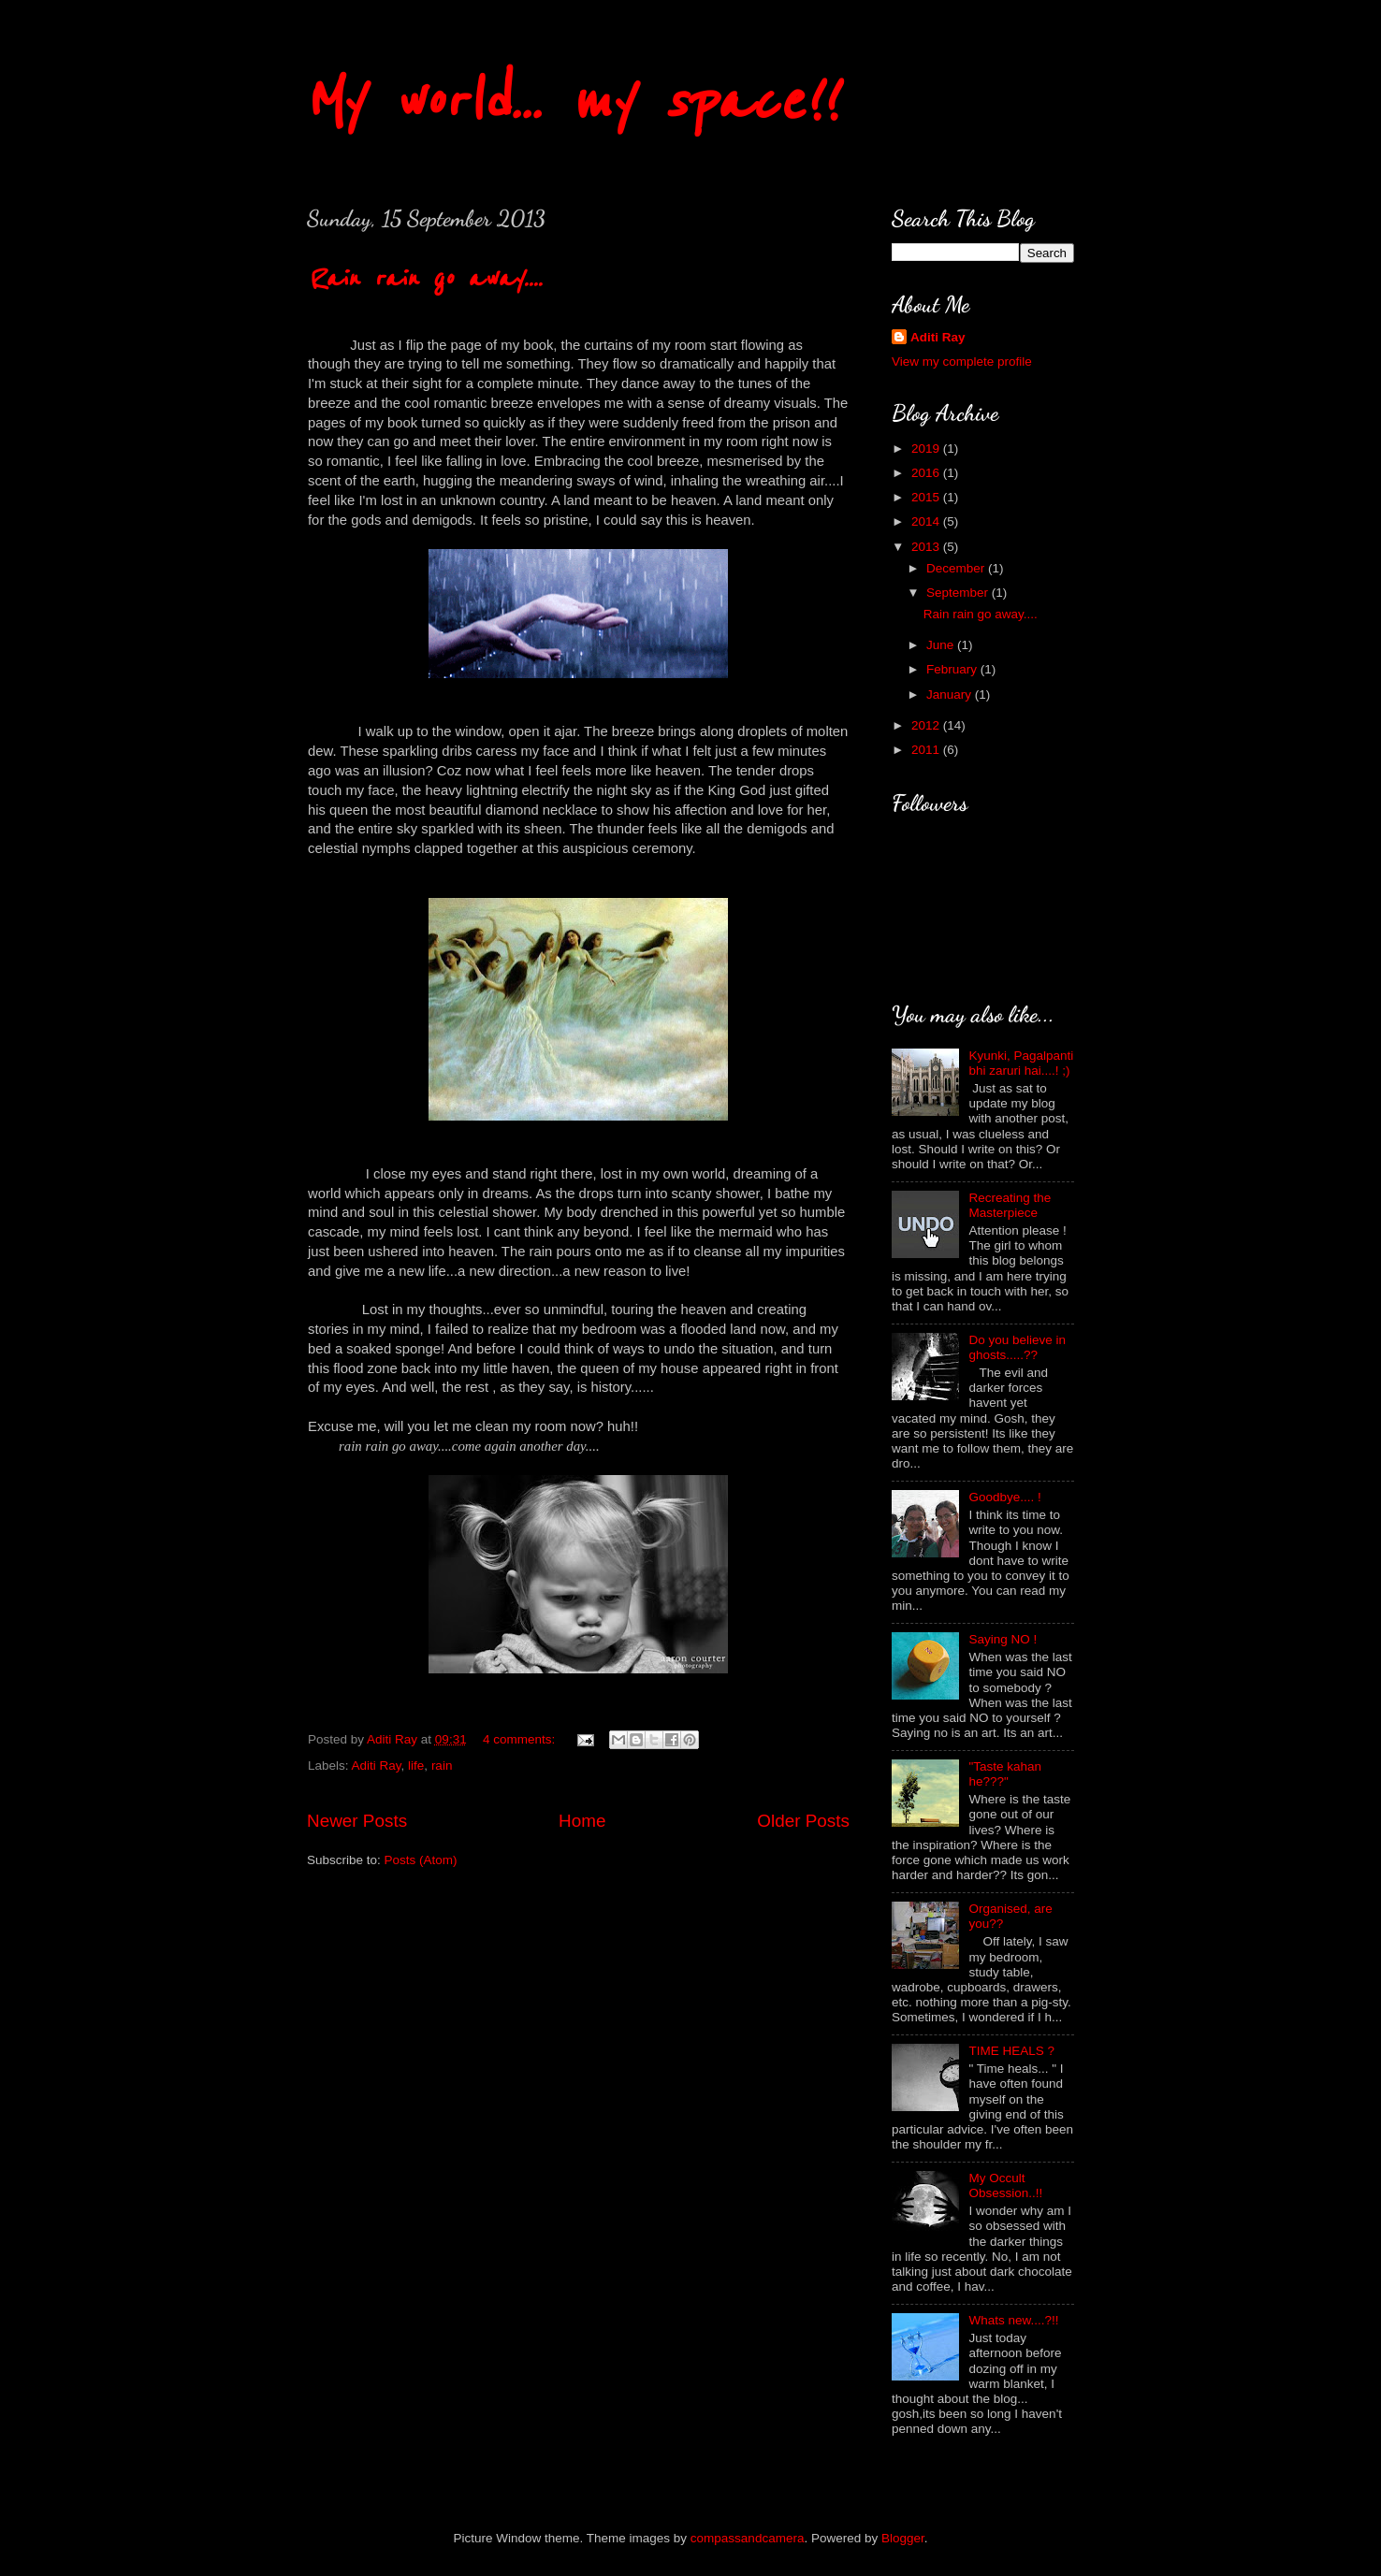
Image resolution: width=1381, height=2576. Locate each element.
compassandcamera (747, 2538)
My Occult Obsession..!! (1005, 2185)
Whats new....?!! (1013, 2320)
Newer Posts (357, 1821)
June (941, 645)
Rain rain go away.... (425, 277)
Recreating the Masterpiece (1009, 1205)
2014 (927, 521)
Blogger (902, 2538)
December (957, 568)
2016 (927, 473)
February (953, 669)
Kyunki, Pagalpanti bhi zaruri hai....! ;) (1020, 1063)
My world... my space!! (569, 100)
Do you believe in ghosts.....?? (1017, 1347)
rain (442, 1765)
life (416, 1765)
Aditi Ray (376, 1765)
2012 (927, 725)
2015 (927, 497)
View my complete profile (962, 362)
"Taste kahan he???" (1004, 1773)
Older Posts (803, 1821)
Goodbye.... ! (1004, 1497)
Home (582, 1821)
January (950, 694)
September (959, 593)
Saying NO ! (1002, 1639)
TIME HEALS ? (1011, 2051)
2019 (927, 448)
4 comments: (521, 1739)
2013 (927, 547)
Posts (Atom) (421, 1860)
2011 (927, 750)
